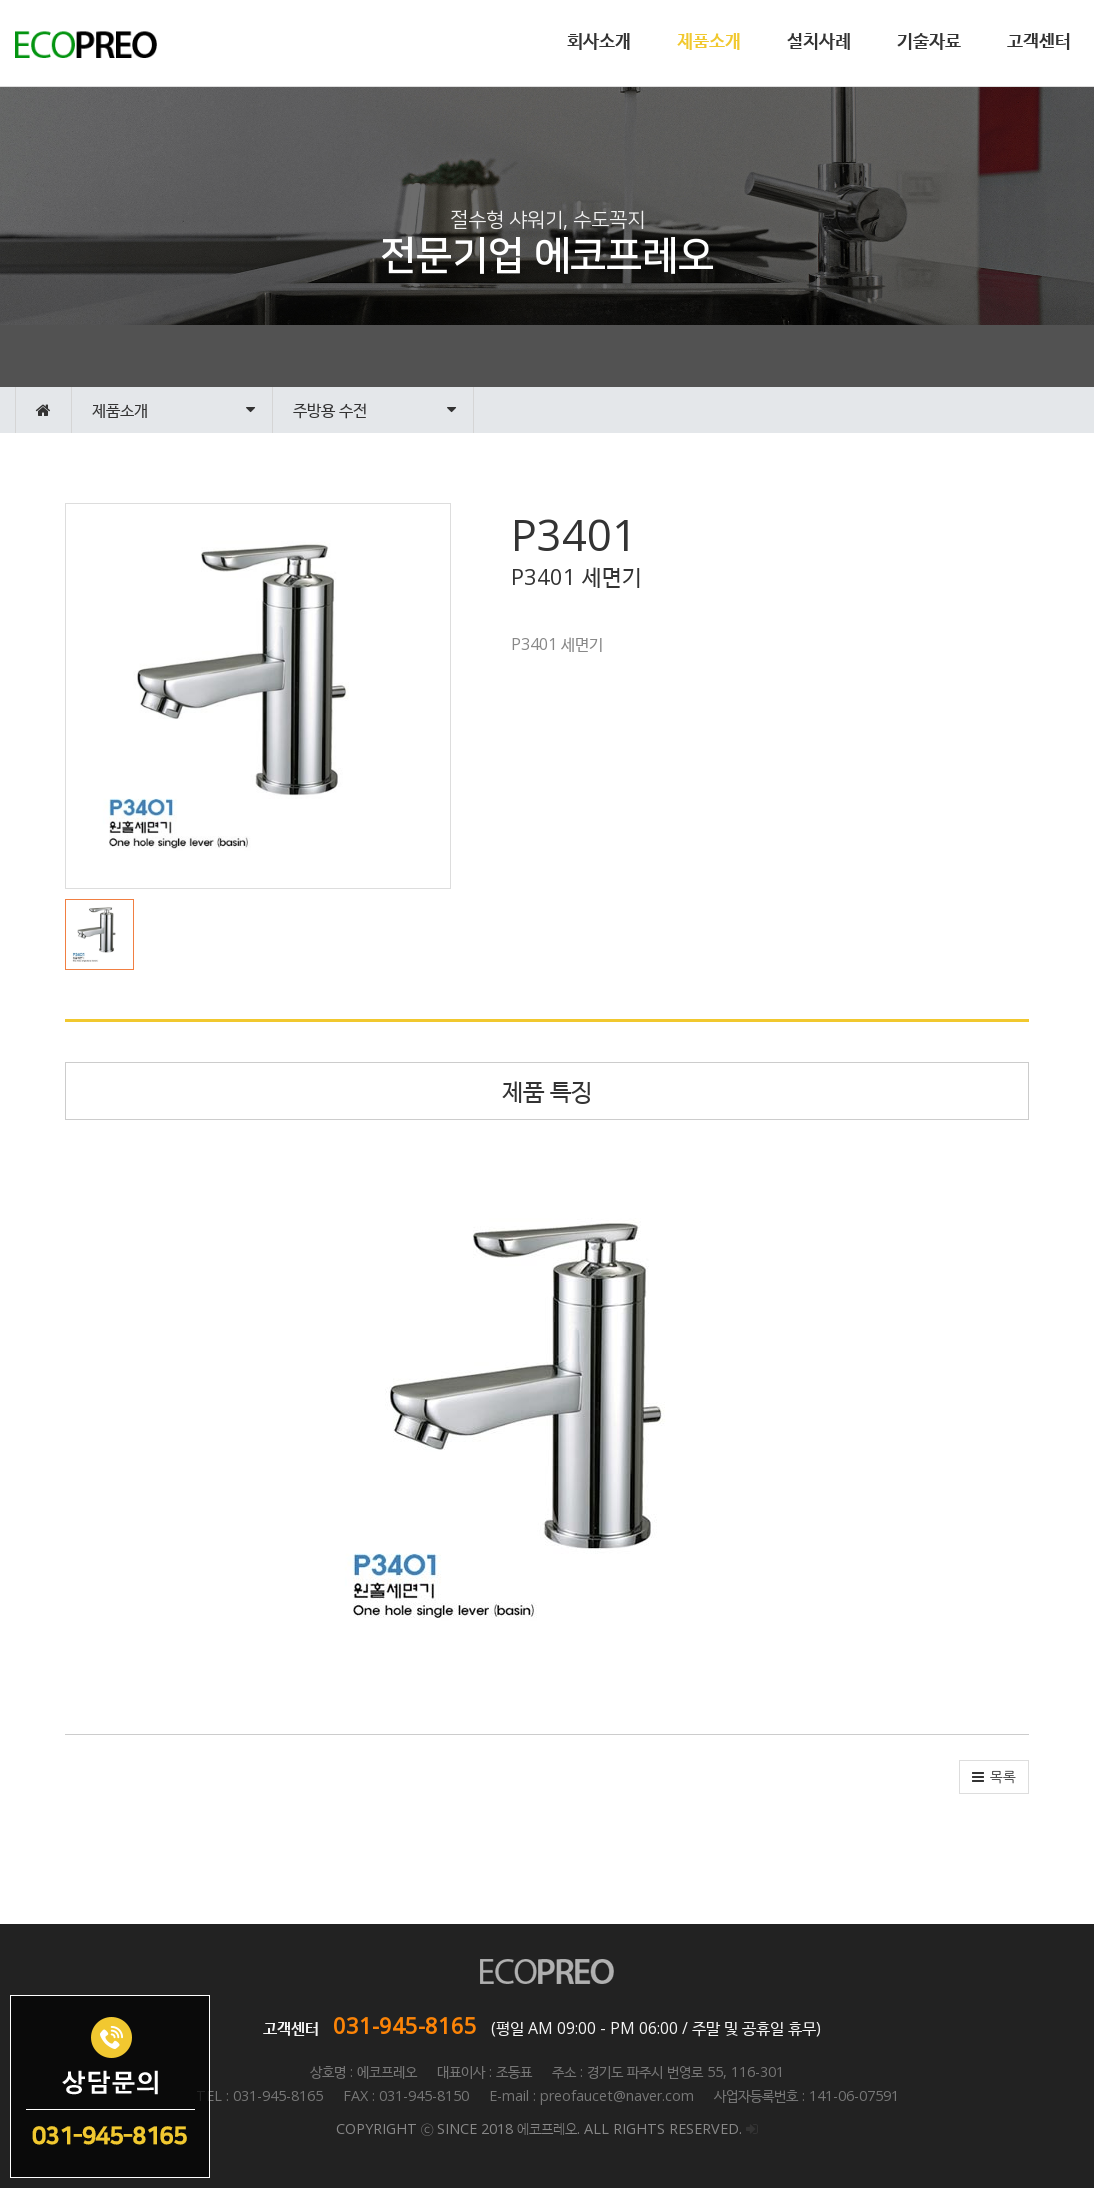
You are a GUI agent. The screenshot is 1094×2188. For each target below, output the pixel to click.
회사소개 (599, 40)
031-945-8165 (405, 2025)
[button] (104, 934)
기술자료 (929, 40)
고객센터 (1039, 40)
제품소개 (709, 40)
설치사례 (819, 40)
